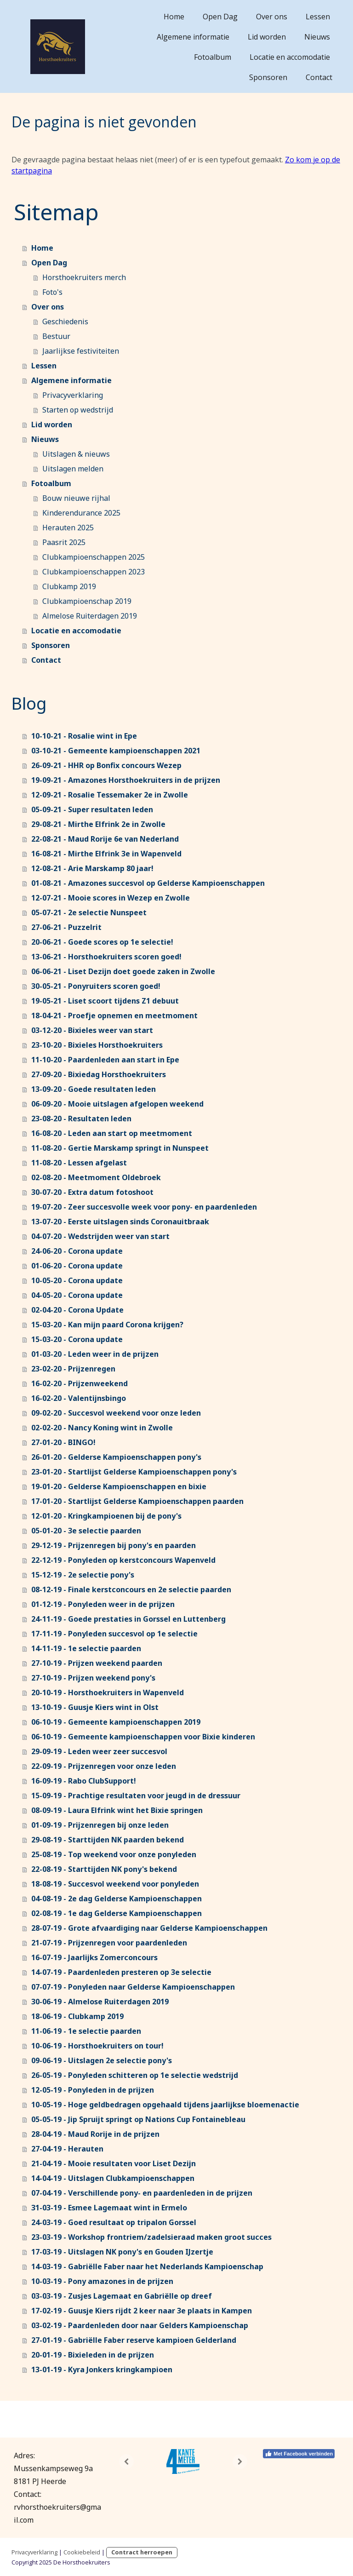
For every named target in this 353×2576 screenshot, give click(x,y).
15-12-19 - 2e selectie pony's (82, 1575)
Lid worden (267, 37)
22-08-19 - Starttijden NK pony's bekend (104, 1869)
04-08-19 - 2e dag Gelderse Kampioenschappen (116, 1898)
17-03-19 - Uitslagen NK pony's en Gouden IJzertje (122, 2252)
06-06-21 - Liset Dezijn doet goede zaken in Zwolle (123, 971)
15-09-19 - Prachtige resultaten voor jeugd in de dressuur (135, 1795)
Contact (319, 77)
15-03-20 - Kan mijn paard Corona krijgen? (107, 1325)
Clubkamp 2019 (69, 586)
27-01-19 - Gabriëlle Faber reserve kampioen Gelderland (133, 2340)
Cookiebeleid (81, 2552)
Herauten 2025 (68, 527)
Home (174, 16)
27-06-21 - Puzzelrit (66, 927)
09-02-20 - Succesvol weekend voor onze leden (116, 1413)
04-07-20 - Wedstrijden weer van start (100, 1236)
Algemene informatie (193, 37)
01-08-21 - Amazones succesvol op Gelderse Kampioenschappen (148, 883)
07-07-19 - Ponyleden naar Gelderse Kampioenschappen (133, 1987)
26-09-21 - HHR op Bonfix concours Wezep (106, 765)
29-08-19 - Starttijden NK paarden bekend (107, 1840)
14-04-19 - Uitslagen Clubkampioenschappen (112, 2178)
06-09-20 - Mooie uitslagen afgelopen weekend (117, 1104)
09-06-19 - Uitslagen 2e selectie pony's (101, 2060)
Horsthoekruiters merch (84, 277)
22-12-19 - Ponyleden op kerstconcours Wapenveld (123, 1560)
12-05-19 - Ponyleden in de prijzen (92, 2090)
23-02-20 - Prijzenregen (73, 1369)
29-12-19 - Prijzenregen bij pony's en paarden (113, 1545)
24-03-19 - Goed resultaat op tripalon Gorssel (113, 2222)
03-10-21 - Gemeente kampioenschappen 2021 (115, 751)
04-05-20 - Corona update (77, 1295)
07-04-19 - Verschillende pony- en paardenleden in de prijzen (141, 2193)
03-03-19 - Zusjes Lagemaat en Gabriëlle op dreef (121, 2296)
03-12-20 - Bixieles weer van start (92, 1030)
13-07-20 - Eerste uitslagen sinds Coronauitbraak (120, 1221)
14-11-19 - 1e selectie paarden (86, 1648)
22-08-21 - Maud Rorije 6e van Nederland (105, 839)
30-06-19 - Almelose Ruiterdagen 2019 (100, 2002)
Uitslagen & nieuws (76, 454)
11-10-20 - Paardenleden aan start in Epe (105, 1060)
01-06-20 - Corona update (77, 1266)
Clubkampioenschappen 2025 (93, 557)
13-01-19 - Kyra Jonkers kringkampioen (101, 2369)
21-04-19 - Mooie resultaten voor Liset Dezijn (113, 2163)
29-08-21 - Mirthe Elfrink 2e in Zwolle (98, 824)
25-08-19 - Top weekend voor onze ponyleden (113, 1854)
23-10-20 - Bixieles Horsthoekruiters (97, 1045)
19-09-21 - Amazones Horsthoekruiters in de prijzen (125, 780)
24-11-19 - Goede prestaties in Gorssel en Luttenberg (128, 1619)
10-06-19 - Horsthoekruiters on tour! (97, 2046)
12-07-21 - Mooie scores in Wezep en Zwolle (110, 898)
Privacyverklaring (72, 395)
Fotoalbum (212, 57)
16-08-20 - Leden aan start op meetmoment (111, 1133)
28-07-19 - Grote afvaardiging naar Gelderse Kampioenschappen (149, 1928)
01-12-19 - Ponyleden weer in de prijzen (103, 1604)
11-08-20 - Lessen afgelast (79, 1163)
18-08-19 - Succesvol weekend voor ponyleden (115, 1884)
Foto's (52, 292)
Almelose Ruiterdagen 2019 (89, 616)
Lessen (318, 16)
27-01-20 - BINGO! (63, 1442)
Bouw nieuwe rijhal (76, 498)
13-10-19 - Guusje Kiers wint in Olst (95, 1707)
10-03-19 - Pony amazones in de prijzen (102, 2281)
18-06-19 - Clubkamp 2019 (77, 2016)
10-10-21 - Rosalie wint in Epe (84, 736)
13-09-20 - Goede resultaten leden (93, 1089)
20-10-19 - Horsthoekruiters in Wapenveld (107, 1692)
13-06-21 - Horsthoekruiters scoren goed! (106, 957)
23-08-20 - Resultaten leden (81, 1118)
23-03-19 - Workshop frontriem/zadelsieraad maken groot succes (151, 2237)
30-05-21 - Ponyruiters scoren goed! (95, 986)
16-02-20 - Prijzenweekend (79, 1383)
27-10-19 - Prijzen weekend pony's (93, 1678)
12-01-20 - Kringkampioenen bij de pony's (106, 1516)
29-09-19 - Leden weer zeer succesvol (99, 1751)
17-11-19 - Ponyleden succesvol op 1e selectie (114, 1634)
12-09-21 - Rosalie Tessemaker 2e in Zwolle (109, 795)
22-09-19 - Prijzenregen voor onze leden (103, 1766)
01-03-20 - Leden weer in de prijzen (95, 1354)
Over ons (271, 16)
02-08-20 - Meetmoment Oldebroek (96, 1177)
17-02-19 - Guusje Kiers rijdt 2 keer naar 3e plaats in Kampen (141, 2311)
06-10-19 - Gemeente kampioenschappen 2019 (115, 1722)
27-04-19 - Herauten (67, 2149)
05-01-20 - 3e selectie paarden (86, 1531)
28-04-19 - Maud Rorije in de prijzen (95, 2134)
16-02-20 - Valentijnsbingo (78, 1398)
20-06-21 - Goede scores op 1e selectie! (102, 942)
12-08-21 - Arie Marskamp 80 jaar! (92, 868)
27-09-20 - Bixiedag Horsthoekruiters (98, 1074)
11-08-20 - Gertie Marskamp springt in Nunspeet (120, 1148)
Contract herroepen (141, 2552)
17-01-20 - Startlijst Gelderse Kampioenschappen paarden (137, 1501)
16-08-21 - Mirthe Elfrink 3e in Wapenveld (106, 854)
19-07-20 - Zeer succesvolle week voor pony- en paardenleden (144, 1207)
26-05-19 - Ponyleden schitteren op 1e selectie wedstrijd (134, 2075)
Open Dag (220, 16)
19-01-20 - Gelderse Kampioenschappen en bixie (118, 1486)
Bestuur (56, 336)
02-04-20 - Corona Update (77, 1310)
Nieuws (317, 37)
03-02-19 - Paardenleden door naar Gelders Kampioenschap (139, 2325)
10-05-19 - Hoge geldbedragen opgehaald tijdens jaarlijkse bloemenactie (165, 2105)
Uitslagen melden (72, 469)
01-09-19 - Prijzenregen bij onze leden (100, 1825)
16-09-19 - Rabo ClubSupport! (83, 1781)
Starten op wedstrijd (77, 410)
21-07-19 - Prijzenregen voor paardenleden (109, 1943)
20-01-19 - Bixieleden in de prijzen (92, 2355)
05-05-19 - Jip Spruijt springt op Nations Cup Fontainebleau (138, 2119)
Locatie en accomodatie (290, 57)
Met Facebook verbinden (299, 2453)
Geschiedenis (65, 321)
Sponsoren (268, 77)
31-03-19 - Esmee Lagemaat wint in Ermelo (109, 2208)
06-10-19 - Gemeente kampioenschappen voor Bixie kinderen (143, 1737)
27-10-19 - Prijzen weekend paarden (96, 1663)
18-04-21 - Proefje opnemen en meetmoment (114, 1015)
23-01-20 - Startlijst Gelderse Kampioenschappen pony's (134, 1472)
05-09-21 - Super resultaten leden (92, 809)
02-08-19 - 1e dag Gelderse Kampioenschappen (116, 1913)
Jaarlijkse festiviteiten (80, 351)
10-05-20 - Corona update (77, 1280)
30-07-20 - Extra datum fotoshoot (92, 1192)
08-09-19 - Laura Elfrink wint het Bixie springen (117, 1810)
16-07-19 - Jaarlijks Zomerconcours (94, 1957)
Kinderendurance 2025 (81, 513)
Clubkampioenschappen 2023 (93, 572)
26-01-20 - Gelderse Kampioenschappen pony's (116, 1457)
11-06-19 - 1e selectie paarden (86, 2031)
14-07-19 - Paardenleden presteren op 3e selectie (121, 1972)
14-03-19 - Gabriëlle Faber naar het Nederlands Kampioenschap (147, 2266)
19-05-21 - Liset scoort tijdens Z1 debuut (105, 1001)
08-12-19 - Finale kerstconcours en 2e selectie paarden (131, 1589)
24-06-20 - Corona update (77, 1251)
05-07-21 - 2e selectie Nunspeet (89, 912)
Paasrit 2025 (63, 542)
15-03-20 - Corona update (77, 1339)
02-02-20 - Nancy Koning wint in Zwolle (102, 1428)
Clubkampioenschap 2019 (86, 601)
